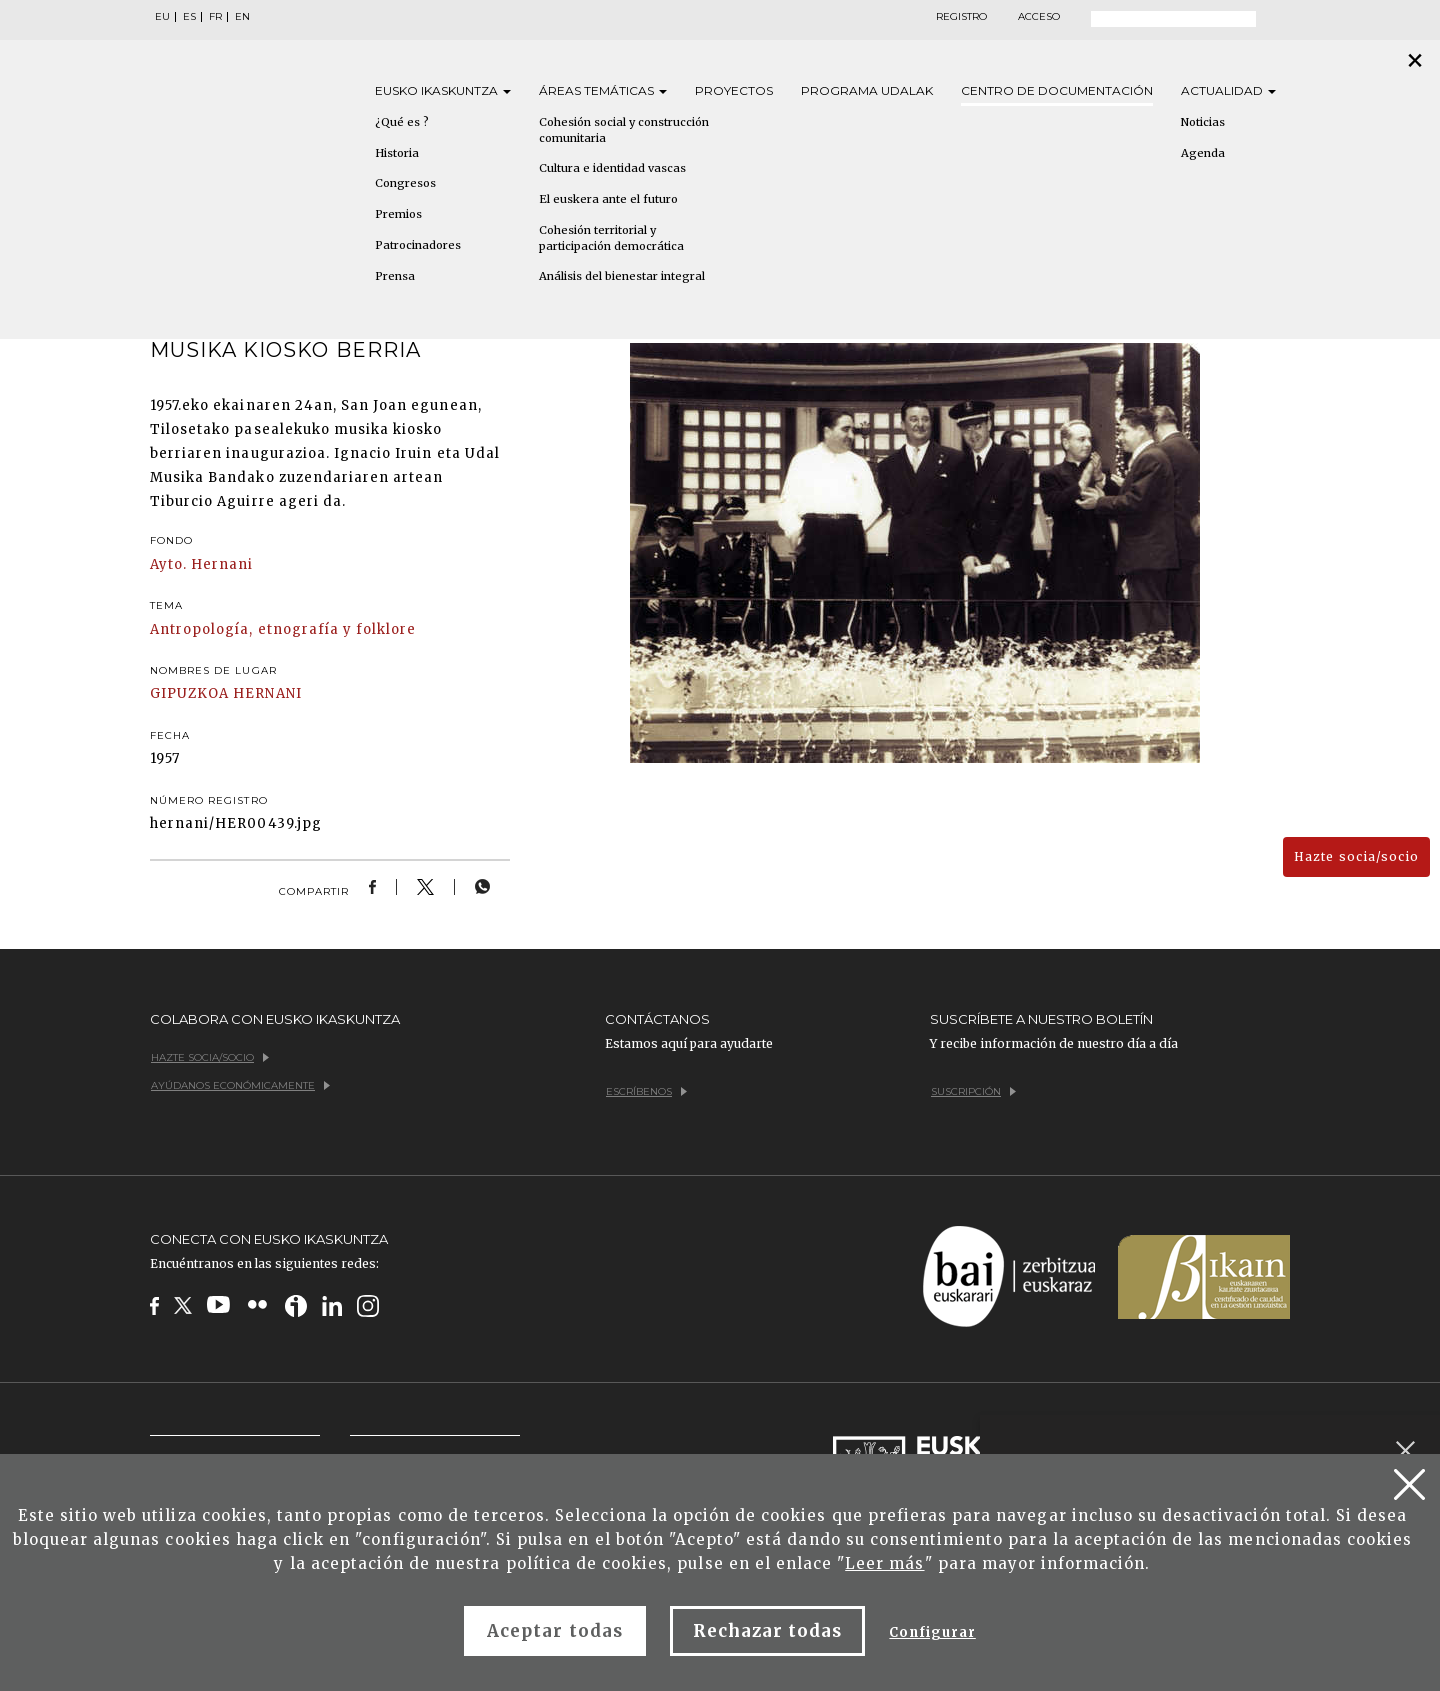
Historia (397, 153)
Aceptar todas (555, 1631)
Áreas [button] (603, 90)
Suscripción (973, 1091)
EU (162, 17)
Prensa (395, 276)
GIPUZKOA (189, 693)
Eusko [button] (443, 90)
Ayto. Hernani (202, 564)
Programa (867, 90)
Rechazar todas (768, 1631)
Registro (961, 17)
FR (215, 17)
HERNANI (267, 693)
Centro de (1057, 90)
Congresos (405, 183)
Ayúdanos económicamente (240, 1085)
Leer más (884, 1563)
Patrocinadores (418, 245)
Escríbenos (646, 1091)
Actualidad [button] (1228, 90)
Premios (398, 214)
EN (242, 17)
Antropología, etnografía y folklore (283, 629)
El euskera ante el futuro (608, 199)
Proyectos (734, 90)
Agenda (1203, 153)
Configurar (932, 1632)
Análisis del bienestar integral (622, 276)
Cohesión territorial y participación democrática (611, 238)
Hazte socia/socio (1356, 856)
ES (189, 17)
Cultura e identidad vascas (612, 168)
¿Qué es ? (402, 122)
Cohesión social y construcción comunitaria (624, 130)
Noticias (1203, 122)
